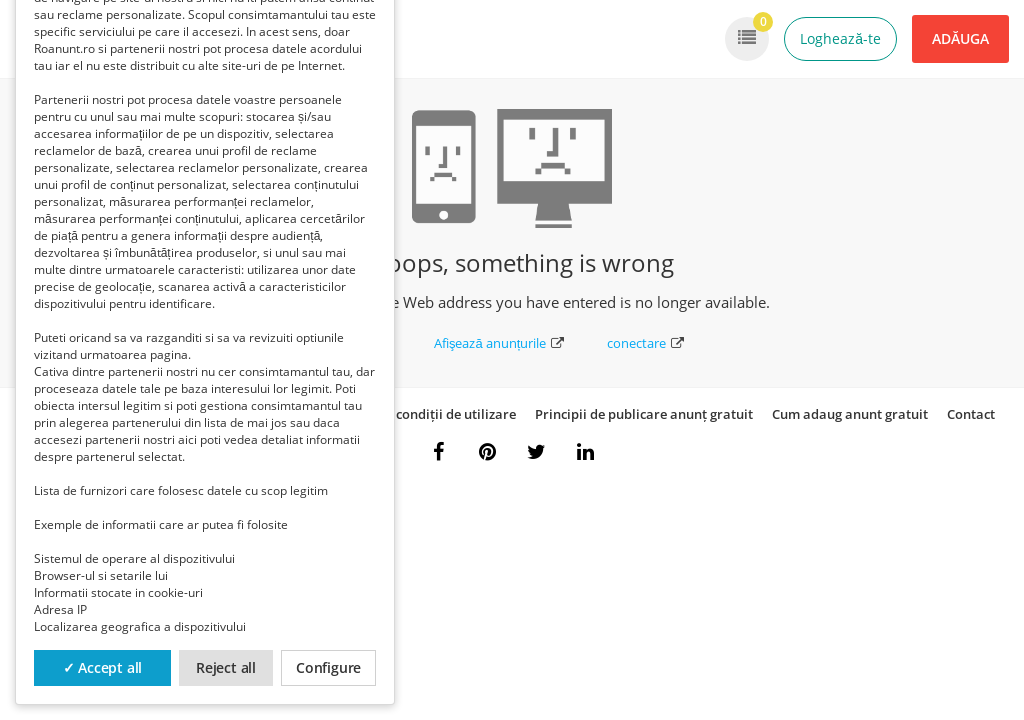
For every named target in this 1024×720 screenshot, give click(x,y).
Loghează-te (840, 38)
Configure (328, 667)
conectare (645, 343)
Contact (971, 414)
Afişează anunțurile (499, 343)
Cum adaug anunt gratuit (850, 414)
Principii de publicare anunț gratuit (644, 414)
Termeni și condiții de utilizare (422, 414)
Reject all (226, 667)
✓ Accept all (103, 667)
